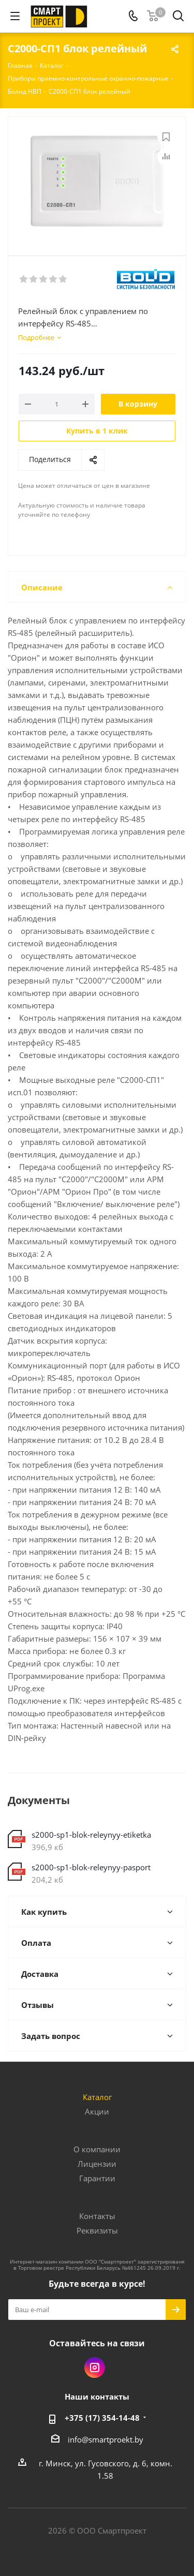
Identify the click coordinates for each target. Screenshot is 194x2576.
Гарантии (97, 2178)
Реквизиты (97, 2230)
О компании (97, 2149)
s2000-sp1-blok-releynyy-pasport (91, 1867)
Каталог (97, 2097)
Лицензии (97, 2163)
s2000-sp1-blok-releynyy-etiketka (91, 1834)
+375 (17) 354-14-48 (102, 2418)
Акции (97, 2111)
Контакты (97, 2216)
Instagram (94, 2367)
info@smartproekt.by (105, 2439)
